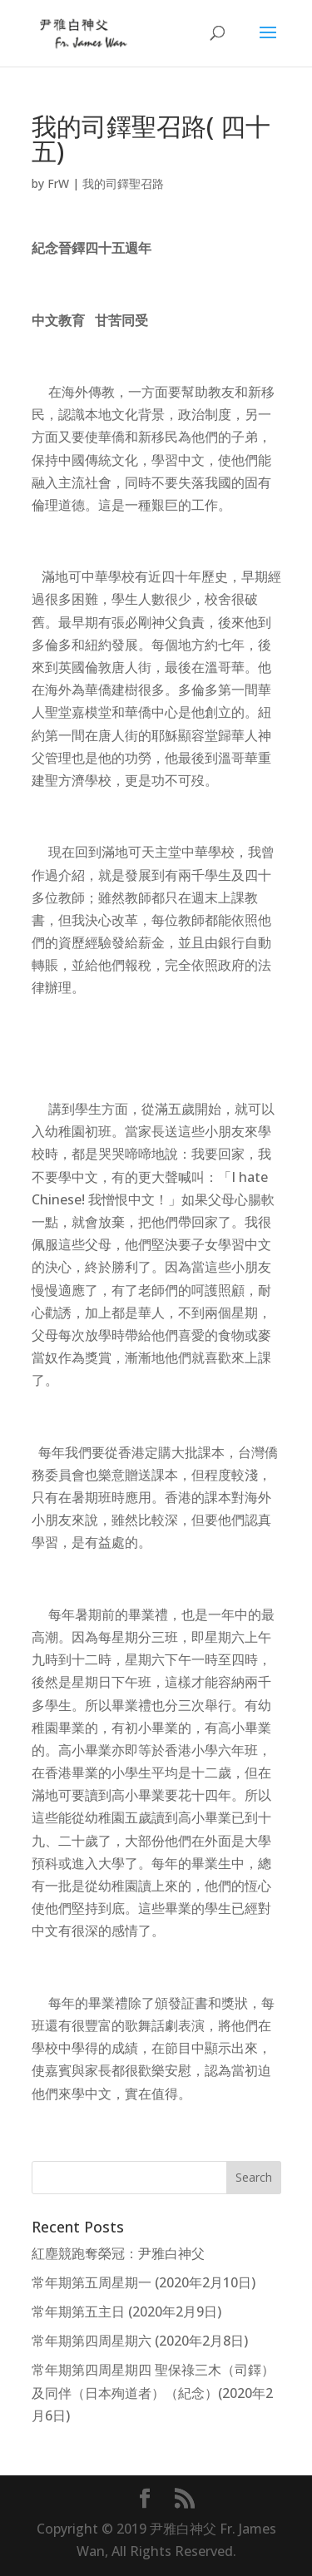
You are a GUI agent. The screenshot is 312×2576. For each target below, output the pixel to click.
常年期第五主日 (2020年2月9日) (126, 2311)
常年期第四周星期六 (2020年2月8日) (140, 2340)
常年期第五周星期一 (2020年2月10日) (143, 2282)
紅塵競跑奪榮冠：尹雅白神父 (118, 2253)
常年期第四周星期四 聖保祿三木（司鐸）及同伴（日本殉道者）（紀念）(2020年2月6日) (153, 2392)
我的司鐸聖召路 (123, 183)
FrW (58, 183)
